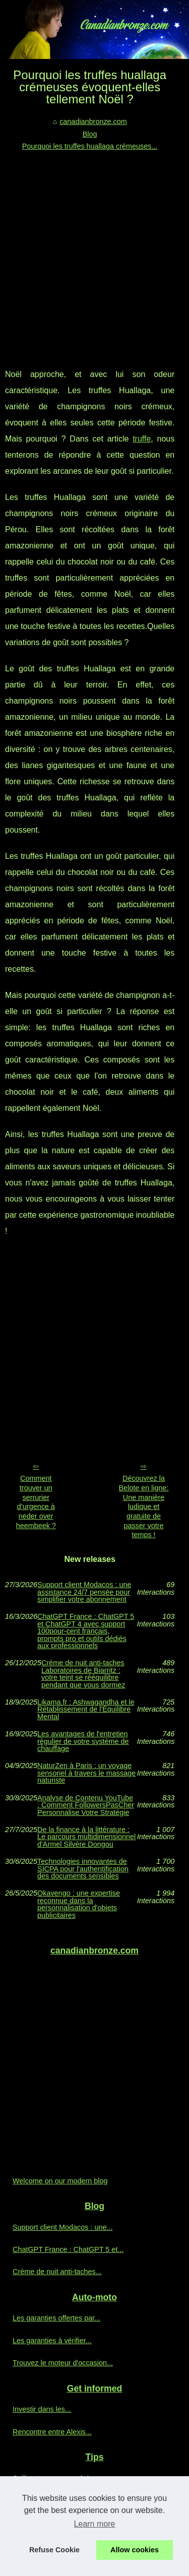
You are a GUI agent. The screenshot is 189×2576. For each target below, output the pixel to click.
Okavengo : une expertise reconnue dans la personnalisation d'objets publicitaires (78, 1904)
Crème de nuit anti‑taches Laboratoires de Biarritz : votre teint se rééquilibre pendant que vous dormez (83, 1673)
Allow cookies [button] (134, 2550)
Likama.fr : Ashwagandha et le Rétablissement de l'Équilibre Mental (86, 1709)
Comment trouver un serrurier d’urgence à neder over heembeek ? (36, 1502)
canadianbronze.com (93, 121)
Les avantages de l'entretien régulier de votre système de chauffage (83, 1741)
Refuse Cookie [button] (54, 2550)
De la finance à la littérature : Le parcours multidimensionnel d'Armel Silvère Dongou (86, 1837)
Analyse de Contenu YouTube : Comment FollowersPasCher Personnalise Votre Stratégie (85, 1805)
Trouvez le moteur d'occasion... (63, 2363)
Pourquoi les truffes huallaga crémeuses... (90, 146)
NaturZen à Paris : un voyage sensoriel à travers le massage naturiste (86, 1773)
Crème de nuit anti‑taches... (57, 2272)
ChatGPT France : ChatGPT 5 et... (68, 2249)
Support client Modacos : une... (62, 2227)
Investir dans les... (42, 2409)
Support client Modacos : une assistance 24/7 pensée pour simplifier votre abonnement (84, 1592)
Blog (90, 134)
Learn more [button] (94, 2524)
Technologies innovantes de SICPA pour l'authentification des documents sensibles (83, 1868)
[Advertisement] (94, 251)
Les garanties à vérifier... (52, 2341)
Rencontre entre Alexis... (52, 2432)
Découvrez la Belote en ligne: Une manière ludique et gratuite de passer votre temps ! (143, 1506)
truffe (142, 438)
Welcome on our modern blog (60, 2181)
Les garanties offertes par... (56, 2318)
